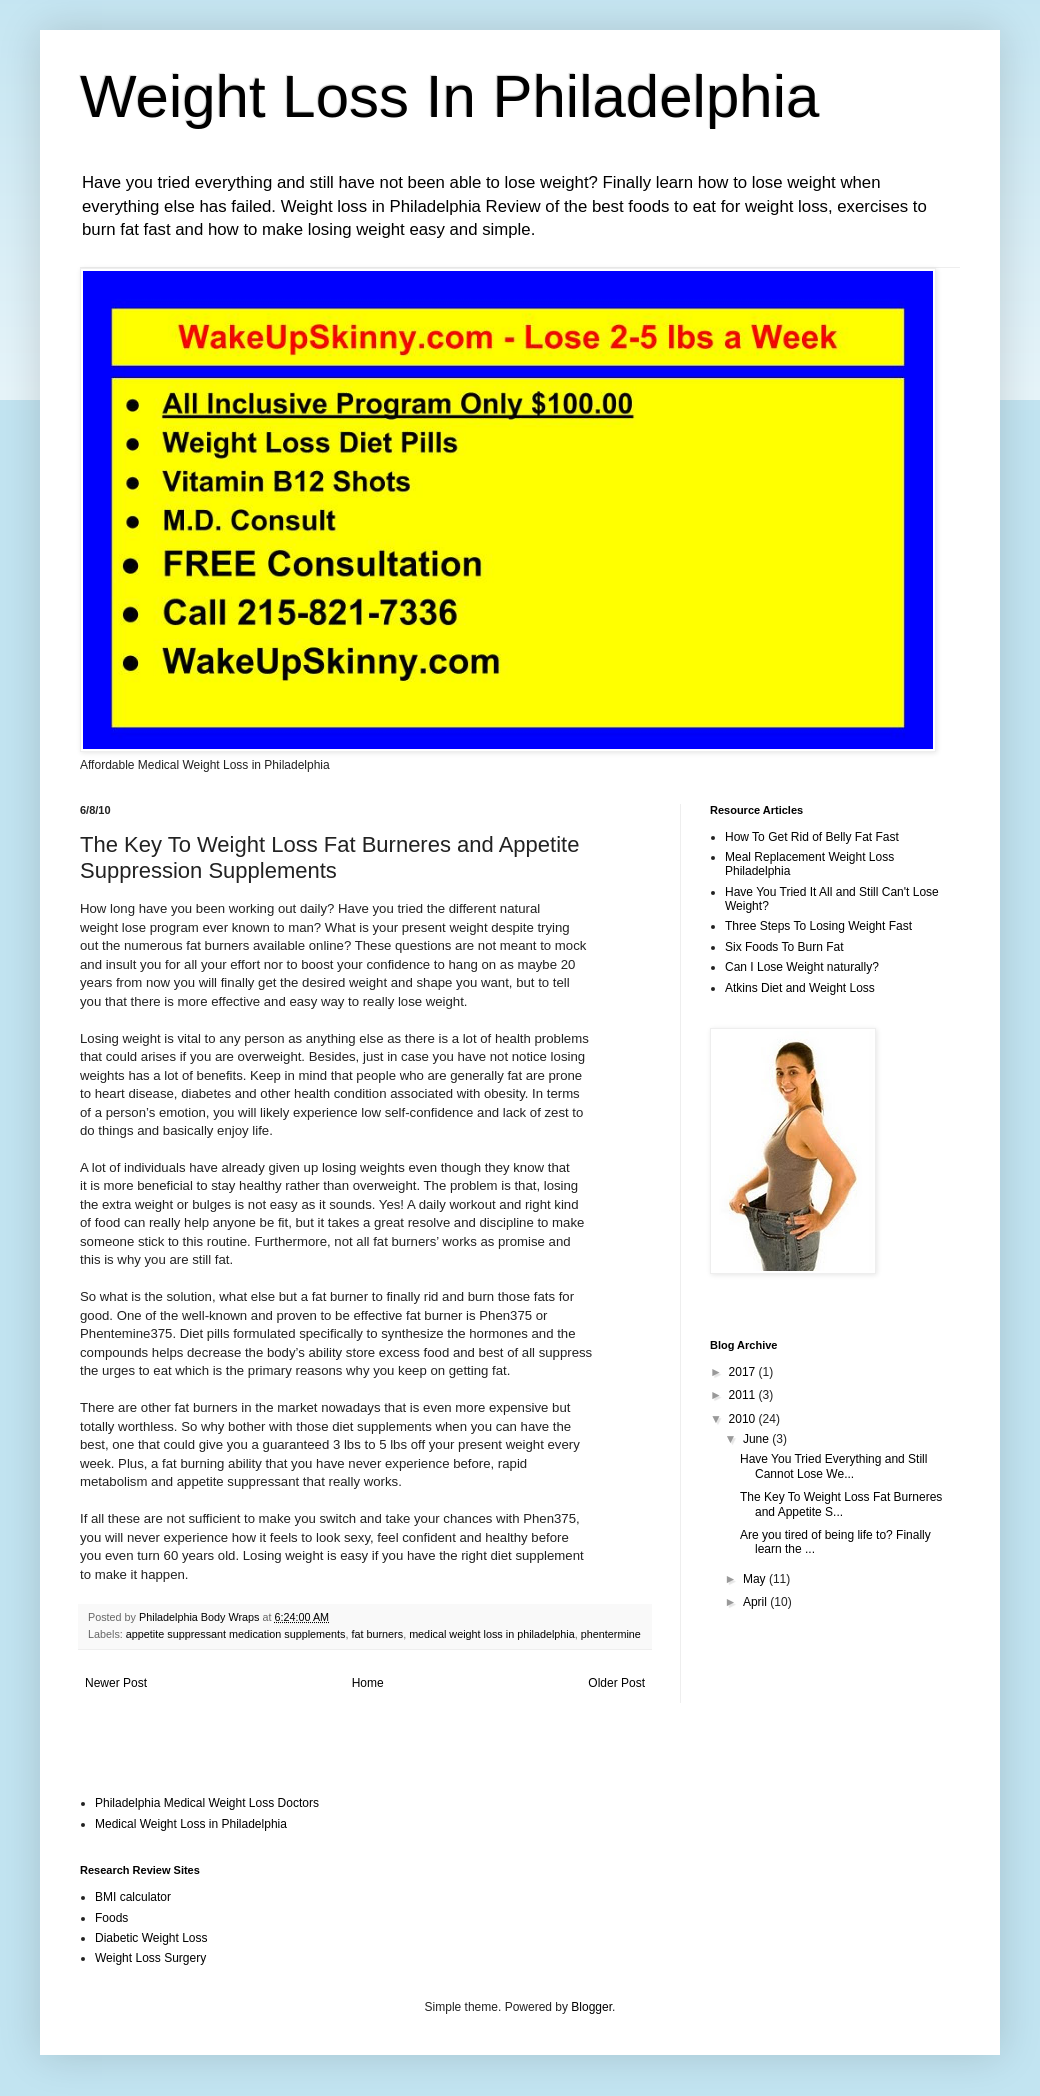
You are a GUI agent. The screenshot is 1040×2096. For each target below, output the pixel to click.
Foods (111, 1918)
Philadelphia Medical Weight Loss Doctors (207, 1803)
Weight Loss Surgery (150, 1958)
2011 (744, 1395)
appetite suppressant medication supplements (236, 1634)
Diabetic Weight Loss (151, 1938)
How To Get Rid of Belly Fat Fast (812, 837)
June (757, 1439)
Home (368, 1683)
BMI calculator (133, 1897)
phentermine (611, 1634)
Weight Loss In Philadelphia (449, 96)
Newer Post (116, 1683)
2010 (744, 1419)
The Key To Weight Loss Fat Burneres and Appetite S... (841, 1504)
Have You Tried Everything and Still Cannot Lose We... (833, 1466)
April (756, 1602)
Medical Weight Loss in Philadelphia (191, 1824)
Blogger (591, 2007)
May (756, 1579)
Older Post (616, 1683)
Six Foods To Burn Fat (784, 947)
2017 (744, 1372)
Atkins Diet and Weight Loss (800, 988)
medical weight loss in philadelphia (492, 1634)
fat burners (378, 1634)
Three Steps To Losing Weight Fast (818, 926)
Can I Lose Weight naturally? (802, 967)
